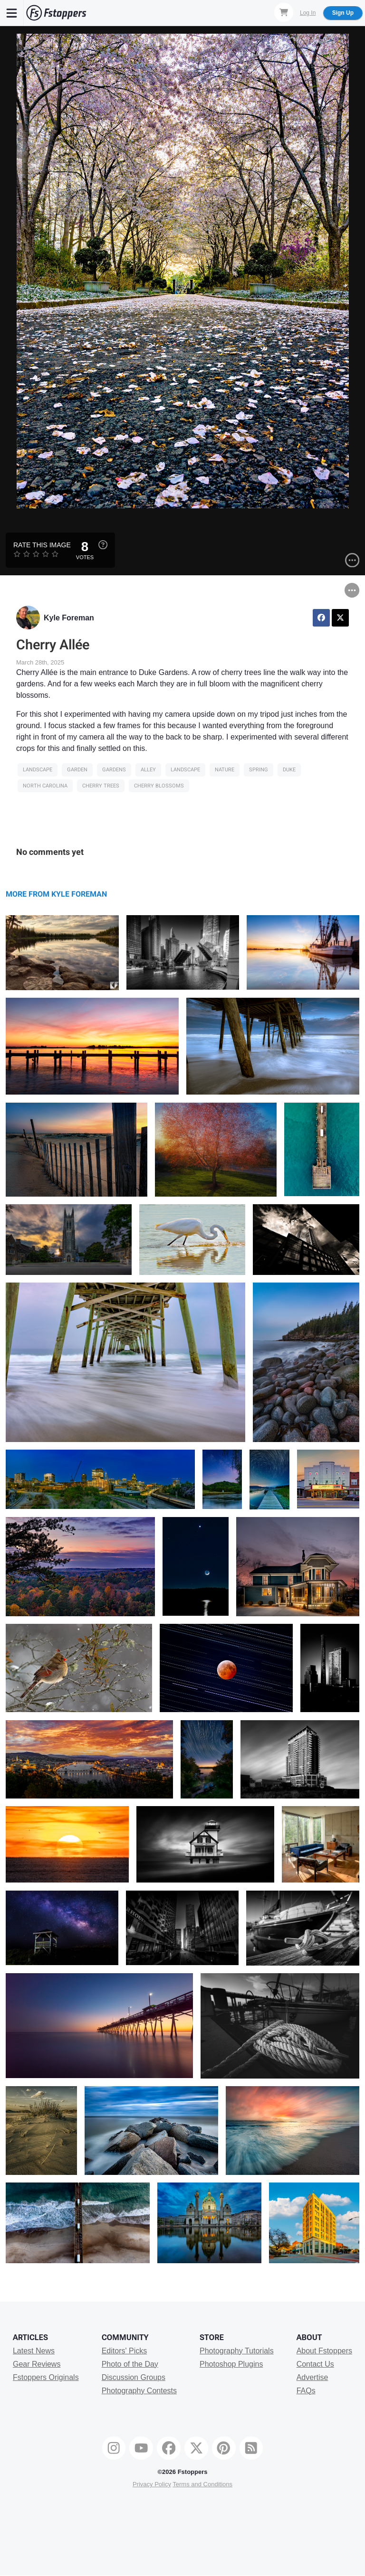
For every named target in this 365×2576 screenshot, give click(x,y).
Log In (308, 12)
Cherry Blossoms (159, 786)
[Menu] (12, 13)
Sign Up (343, 12)
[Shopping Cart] (283, 12)
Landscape (37, 770)
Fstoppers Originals (46, 2377)
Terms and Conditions (202, 2484)
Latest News (34, 2351)
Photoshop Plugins (231, 2364)
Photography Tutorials (237, 2351)
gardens (114, 770)
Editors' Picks (124, 2351)
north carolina (45, 786)
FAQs (306, 2391)
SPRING (258, 770)
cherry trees (100, 786)
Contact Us (315, 2364)
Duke (289, 770)
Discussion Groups (133, 2377)
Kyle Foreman (69, 618)
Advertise (312, 2377)
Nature (224, 770)
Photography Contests (139, 2391)
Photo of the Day (130, 2364)
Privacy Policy (152, 2484)
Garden (77, 770)
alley (148, 770)
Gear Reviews (36, 2364)
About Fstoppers (324, 2351)
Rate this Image (42, 545)
